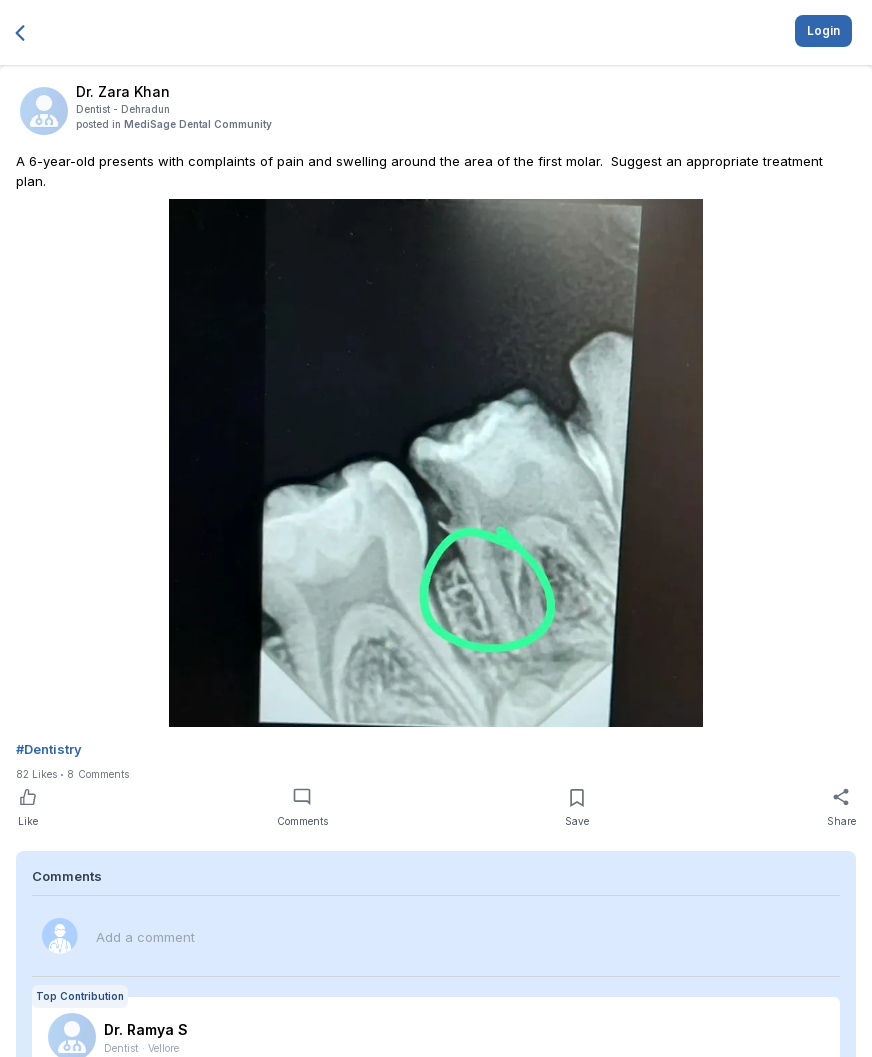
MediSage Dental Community (198, 124)
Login (823, 30)
